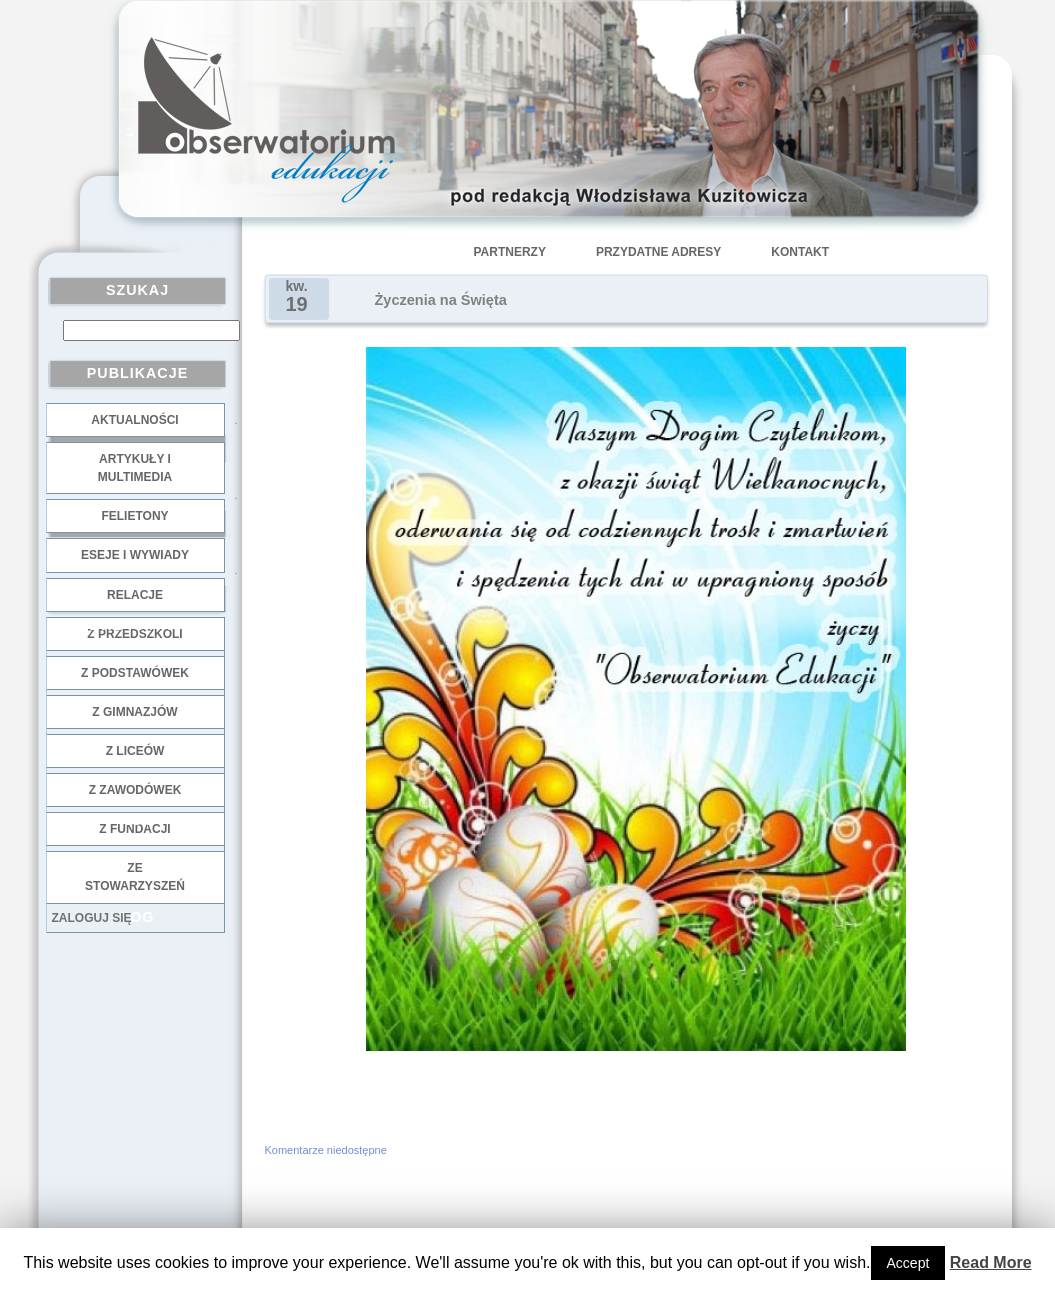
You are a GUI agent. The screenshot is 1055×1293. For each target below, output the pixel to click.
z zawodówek (135, 790)
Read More (991, 1262)
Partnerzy (510, 252)
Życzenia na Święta (441, 300)
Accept (908, 1263)
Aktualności (134, 420)
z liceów (135, 751)
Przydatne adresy (658, 252)
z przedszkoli (134, 634)
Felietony (134, 516)
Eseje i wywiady (135, 555)
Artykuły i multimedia (135, 468)
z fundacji (134, 829)
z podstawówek (135, 673)
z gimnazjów (134, 712)
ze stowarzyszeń (135, 877)
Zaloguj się (92, 918)
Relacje (135, 595)
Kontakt (800, 252)
